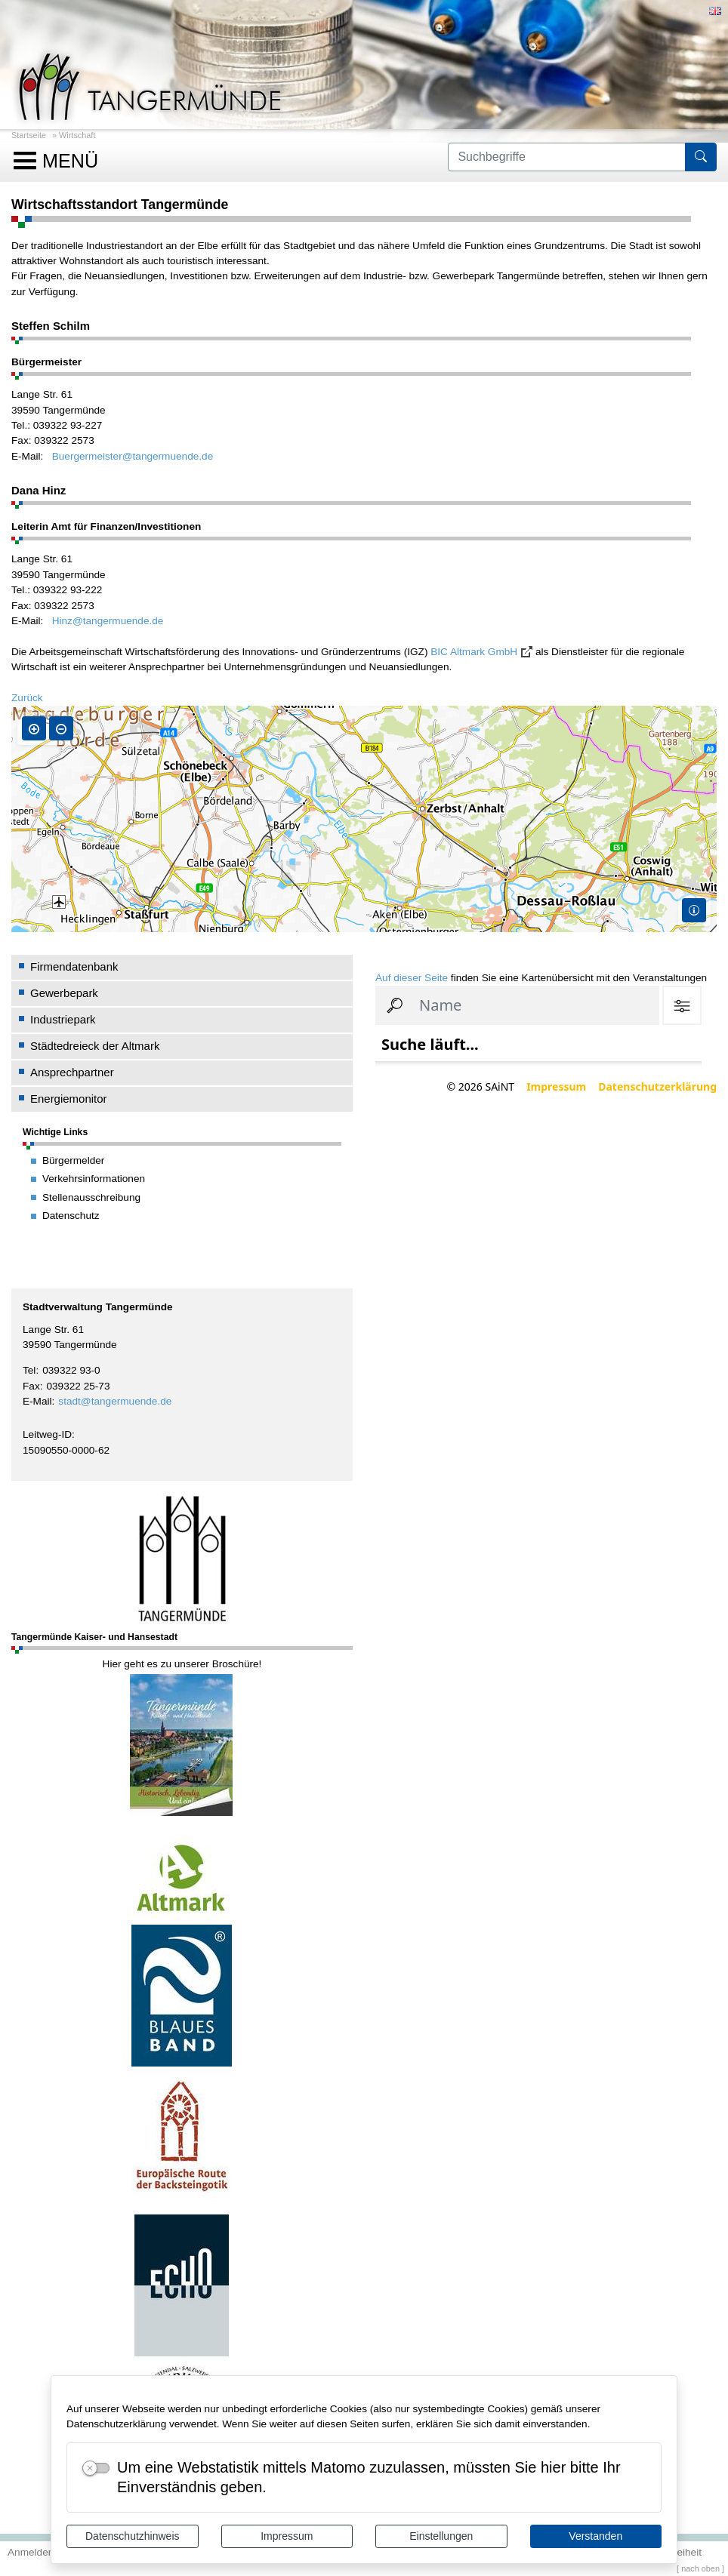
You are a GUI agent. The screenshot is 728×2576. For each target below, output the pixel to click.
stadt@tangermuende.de (114, 1401)
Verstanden (595, 2536)
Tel (29, 1370)
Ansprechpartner (72, 1072)
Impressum (287, 2536)
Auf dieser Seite (411, 977)
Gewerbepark (64, 992)
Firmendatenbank (74, 966)
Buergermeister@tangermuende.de (133, 456)
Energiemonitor (68, 1098)
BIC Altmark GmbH (473, 651)
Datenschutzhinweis (132, 2536)
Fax (31, 1386)
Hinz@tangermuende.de (108, 620)
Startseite (28, 135)
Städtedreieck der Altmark (94, 1045)
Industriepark (63, 1019)
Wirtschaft (77, 135)
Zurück (27, 697)
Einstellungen (441, 2536)
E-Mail (37, 1401)
